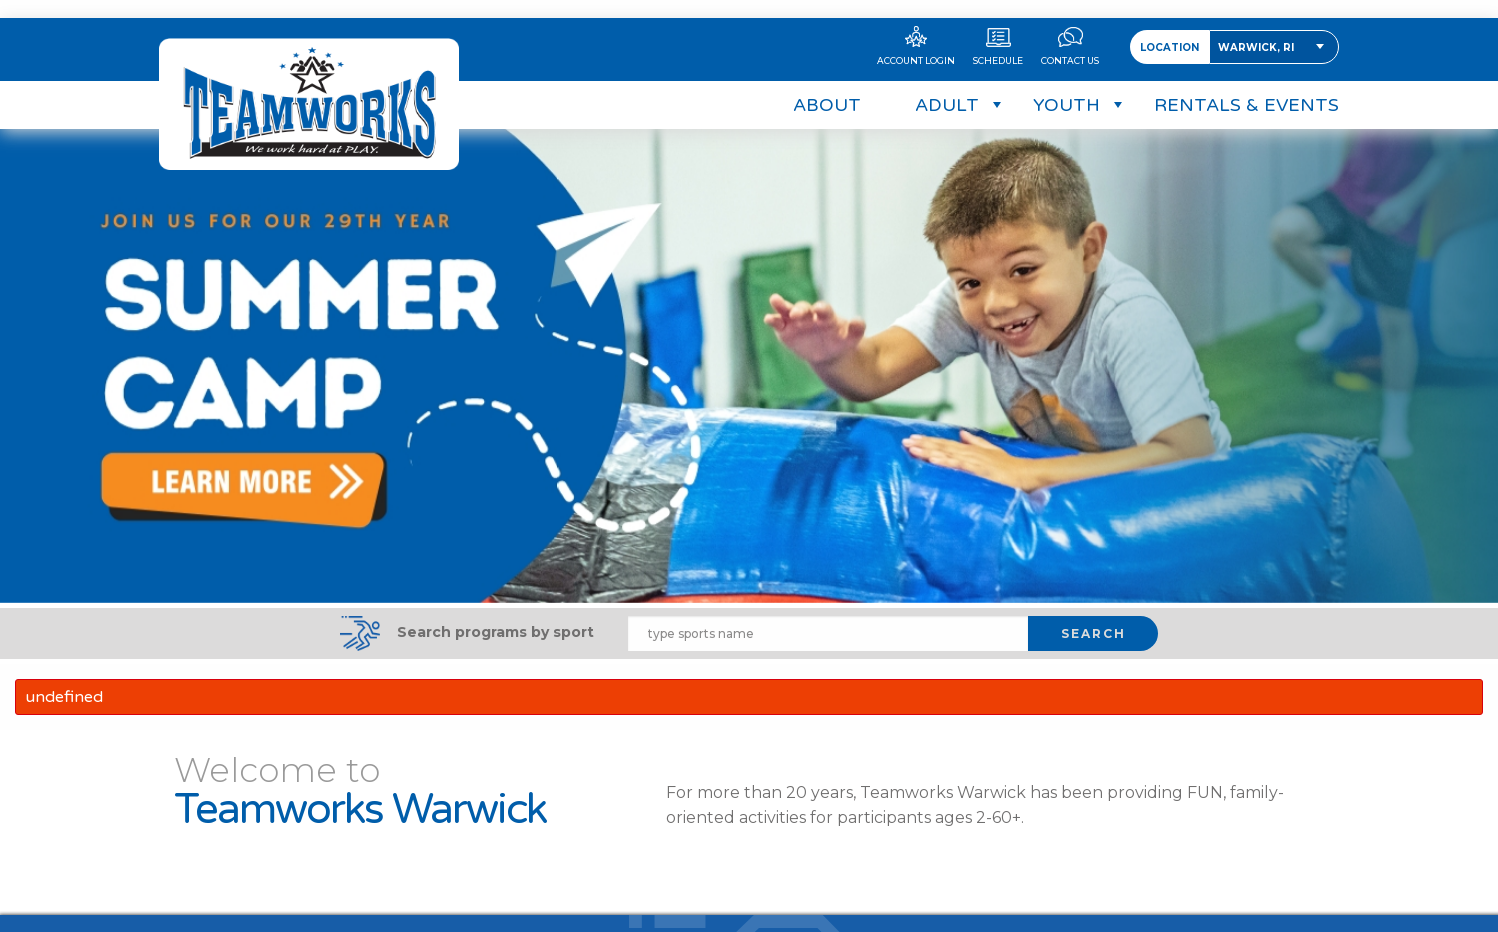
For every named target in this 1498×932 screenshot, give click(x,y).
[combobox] (1274, 29)
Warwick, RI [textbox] (1256, 29)
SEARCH (1093, 622)
